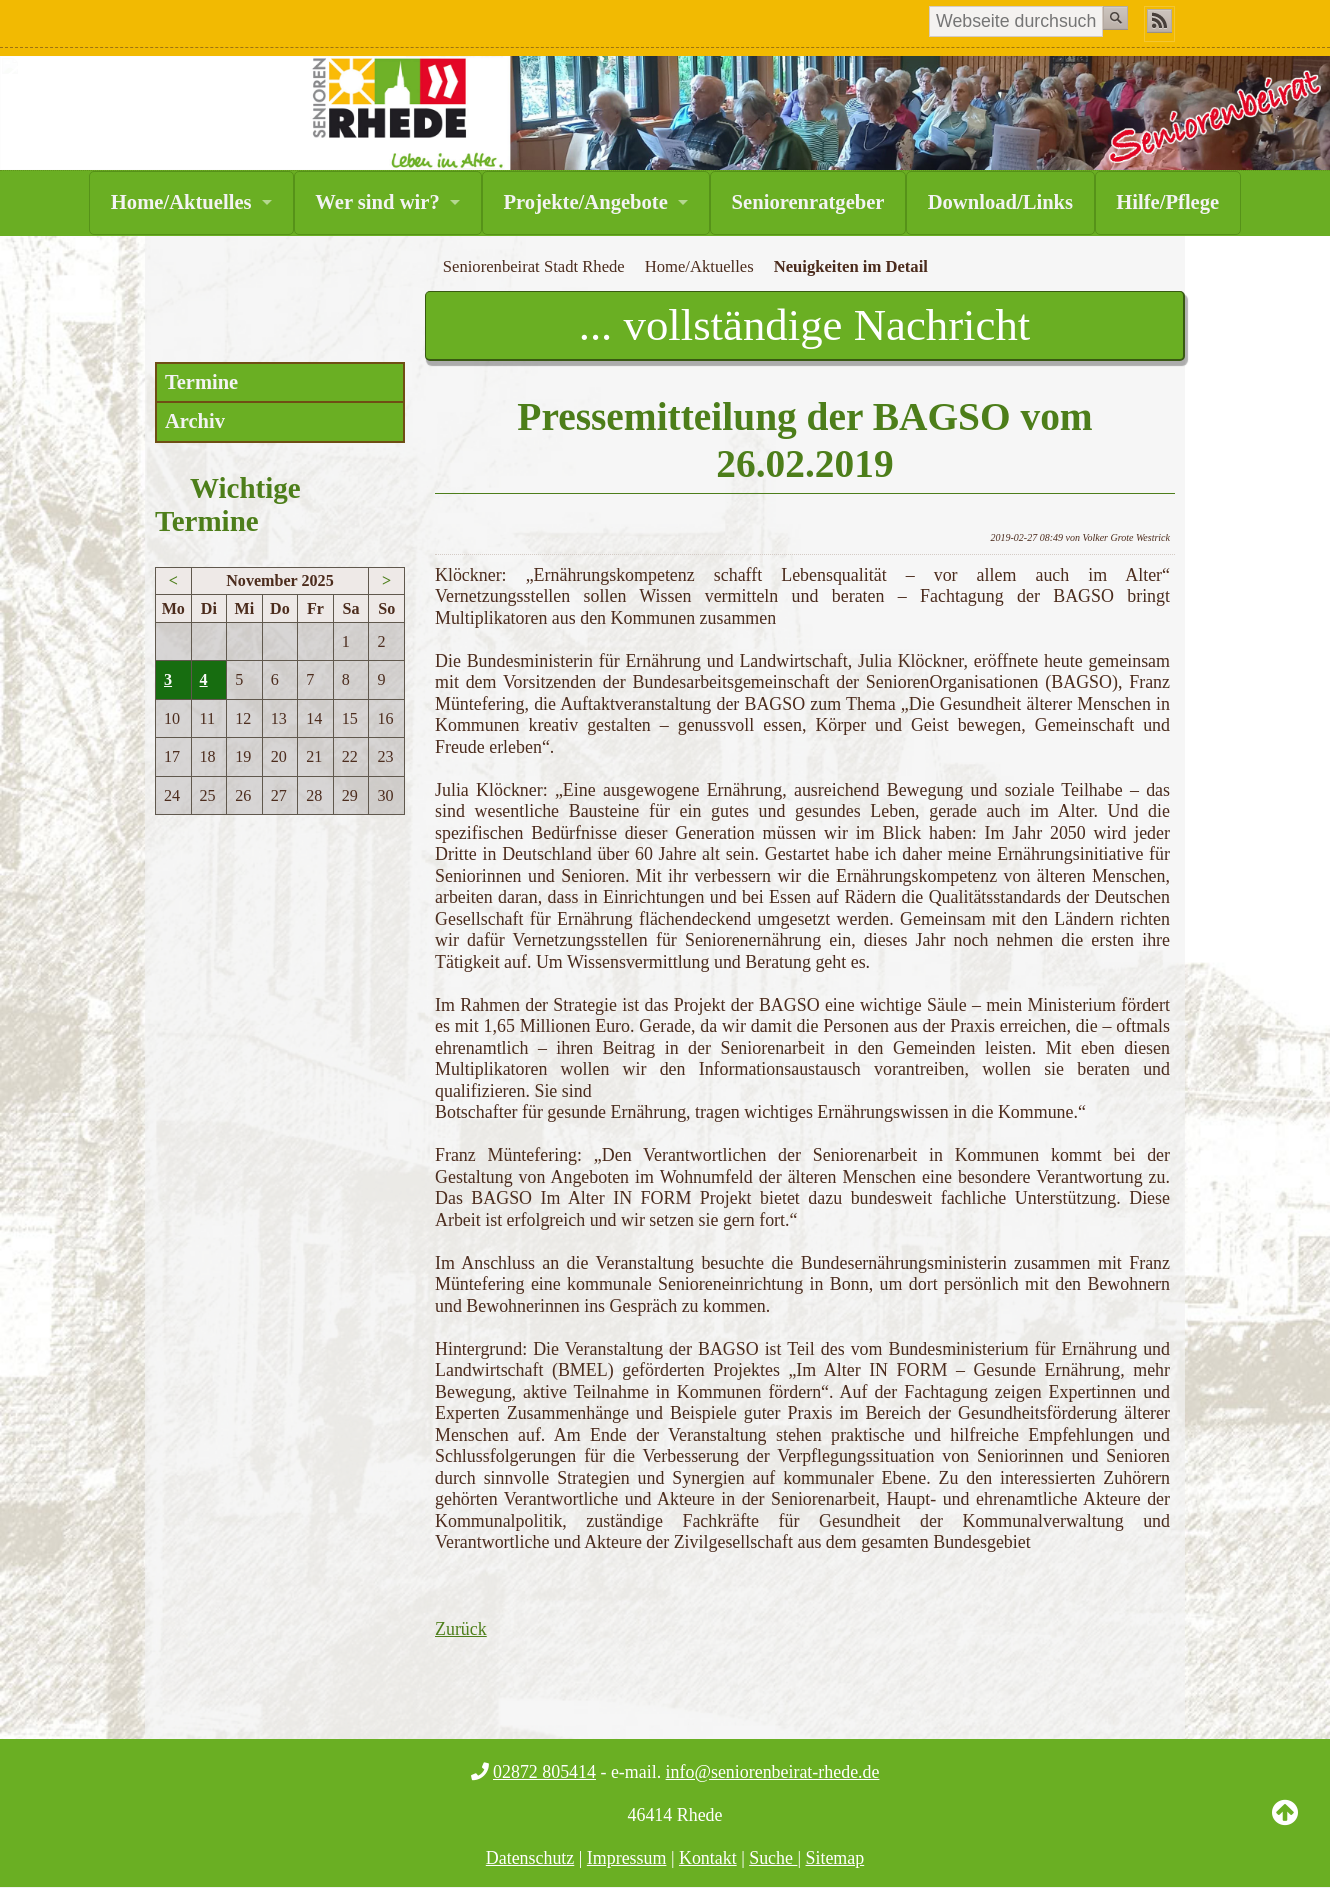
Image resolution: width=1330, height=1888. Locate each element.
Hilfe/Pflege (1167, 202)
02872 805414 (544, 1772)
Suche (773, 1858)
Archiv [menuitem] (195, 421)
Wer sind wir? (377, 202)
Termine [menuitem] (201, 382)
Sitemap (835, 1858)
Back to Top (1285, 1828)
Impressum (627, 1858)
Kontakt (708, 1858)
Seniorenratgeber (808, 202)
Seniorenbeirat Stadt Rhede (534, 266)
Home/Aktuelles (181, 202)
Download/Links (1000, 202)
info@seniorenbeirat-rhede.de (773, 1772)
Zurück (461, 1629)
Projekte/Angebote (585, 202)
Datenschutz (530, 1858)
